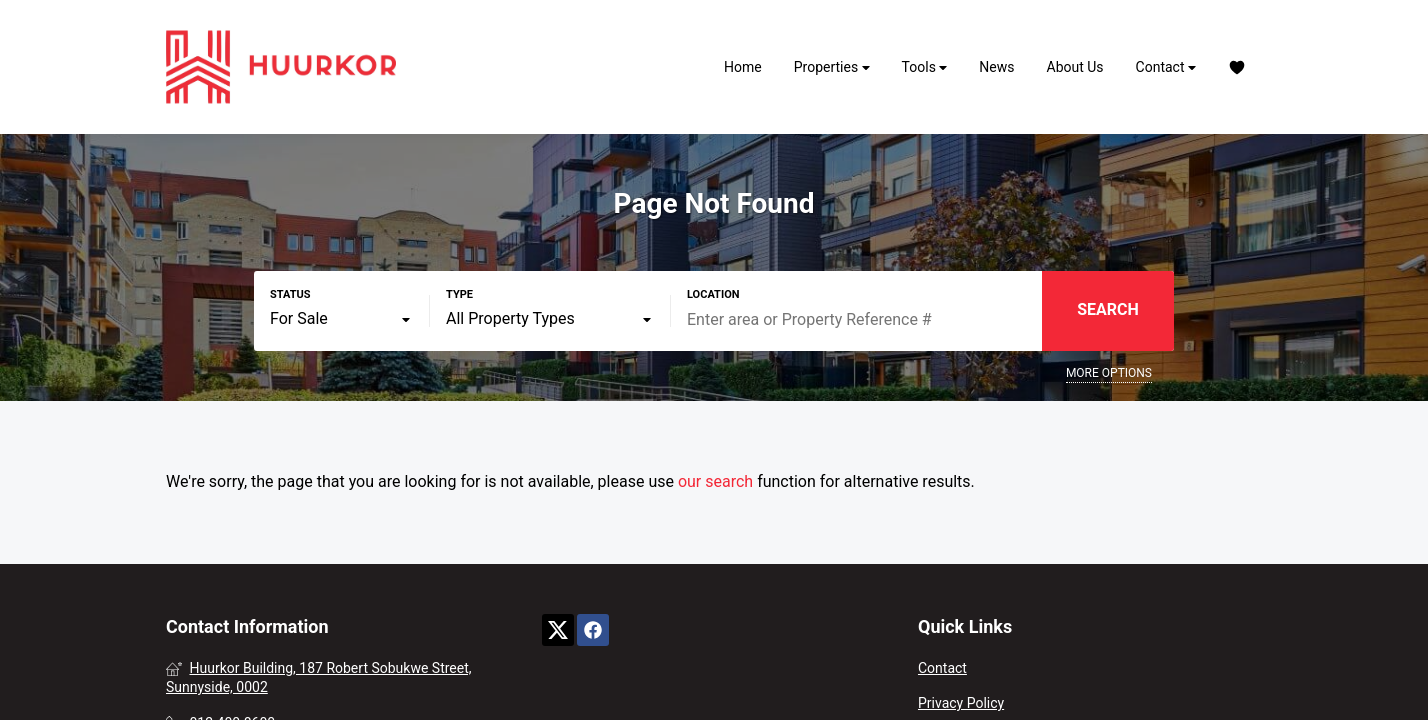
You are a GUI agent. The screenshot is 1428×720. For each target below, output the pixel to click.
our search (715, 481)
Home (743, 67)
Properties (832, 67)
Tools (925, 67)
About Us (1075, 67)
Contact (1166, 67)
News (996, 67)
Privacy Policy (961, 703)
